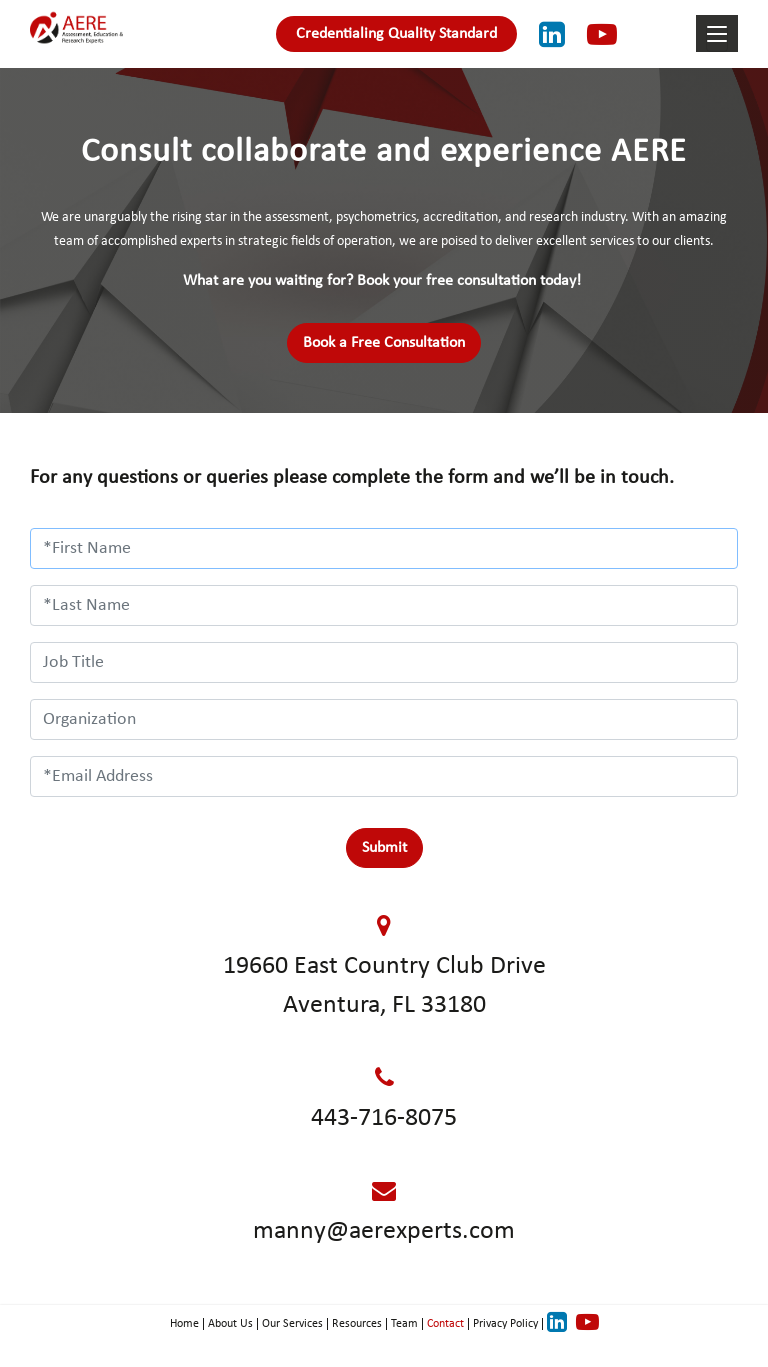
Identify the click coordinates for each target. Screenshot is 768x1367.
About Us (230, 1324)
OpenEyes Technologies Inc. (412, 1349)
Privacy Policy (505, 1324)
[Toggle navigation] (717, 38)
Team (404, 1324)
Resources (357, 1324)
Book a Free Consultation (384, 343)
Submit (384, 848)
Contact (445, 1324)
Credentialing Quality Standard (396, 34)
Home (184, 1324)
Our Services (292, 1324)
